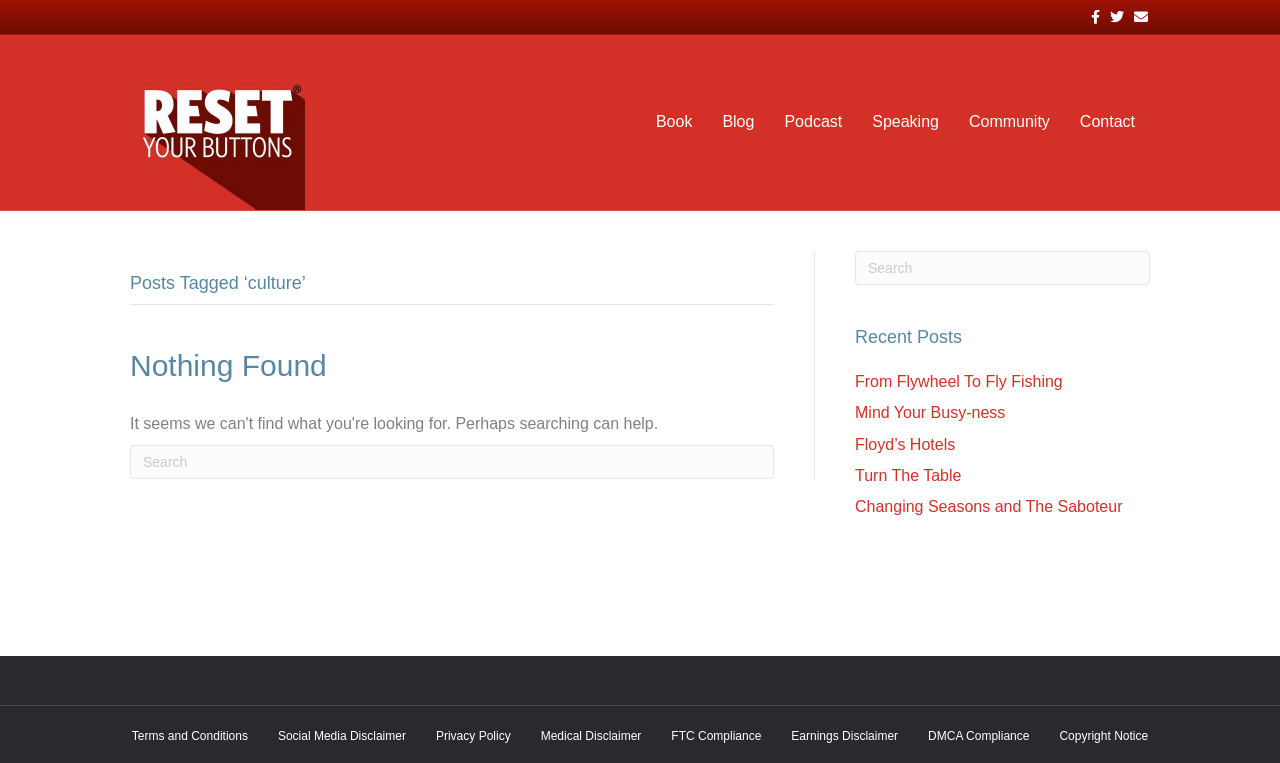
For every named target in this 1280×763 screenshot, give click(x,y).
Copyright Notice (1103, 736)
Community (1009, 121)
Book (674, 121)
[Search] (452, 462)
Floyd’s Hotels (905, 444)
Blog (738, 121)
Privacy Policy (473, 736)
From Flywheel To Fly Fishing (959, 381)
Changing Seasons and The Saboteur (988, 506)
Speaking (905, 121)
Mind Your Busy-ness (930, 412)
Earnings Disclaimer (844, 736)
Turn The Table (908, 475)
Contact (1107, 121)
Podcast (813, 121)
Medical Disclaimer (591, 736)
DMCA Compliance (978, 736)
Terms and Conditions (190, 736)
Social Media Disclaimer (342, 736)
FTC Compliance (716, 736)
